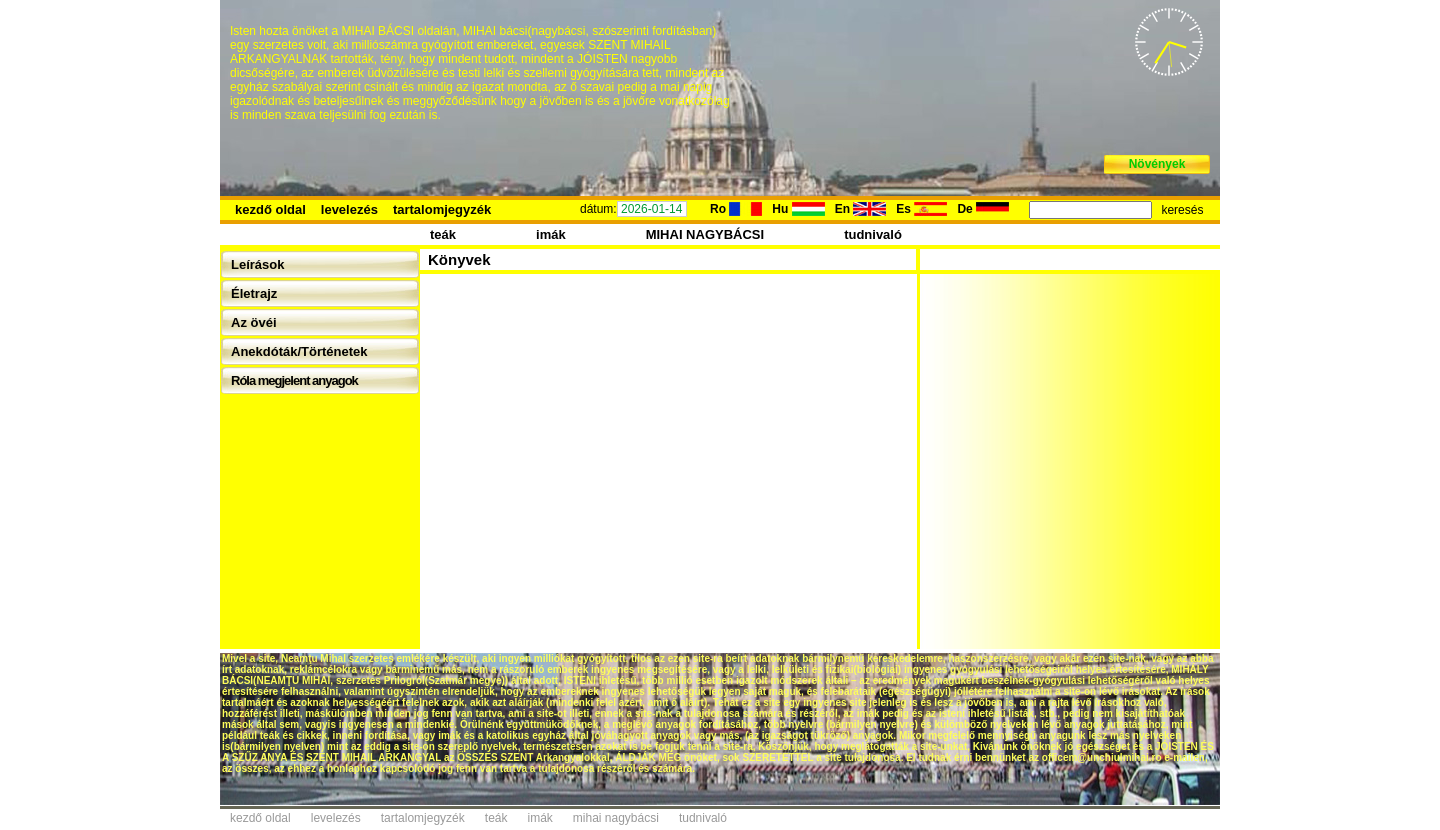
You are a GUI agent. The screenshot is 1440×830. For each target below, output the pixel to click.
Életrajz (254, 293)
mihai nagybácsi (616, 818)
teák (443, 234)
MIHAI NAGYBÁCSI (705, 234)
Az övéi (254, 322)
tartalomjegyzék (442, 209)
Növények (1157, 164)
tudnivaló (873, 234)
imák (551, 234)
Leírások (257, 264)
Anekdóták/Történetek (299, 351)
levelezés (349, 209)
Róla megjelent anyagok (294, 380)
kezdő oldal (270, 209)
